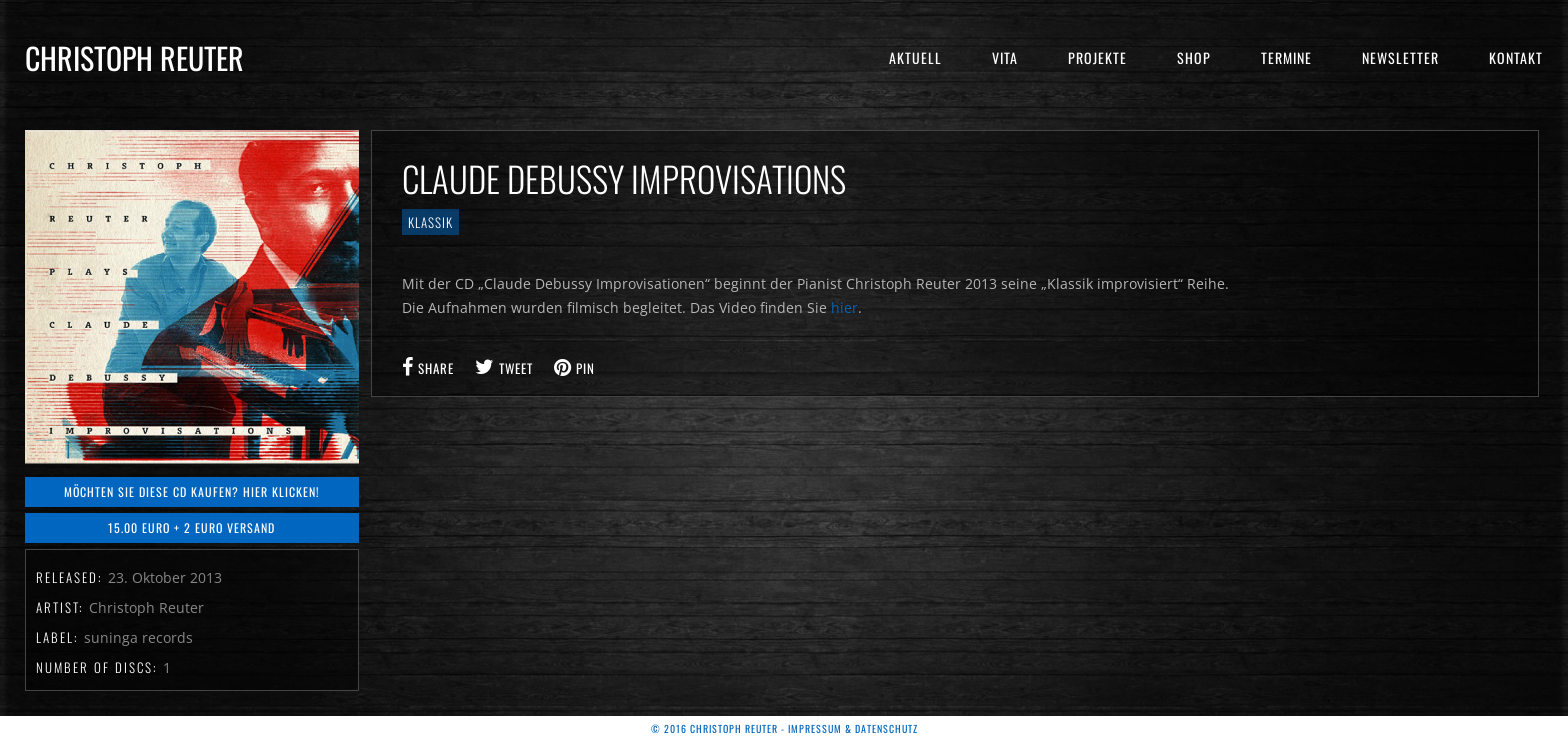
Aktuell (915, 57)
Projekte (1097, 57)
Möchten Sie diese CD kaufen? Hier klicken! (192, 491)
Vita (1005, 57)
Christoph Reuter (134, 57)
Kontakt (1516, 57)
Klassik (430, 222)
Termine (1286, 57)
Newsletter (1400, 57)
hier (844, 307)
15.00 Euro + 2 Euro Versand (191, 527)
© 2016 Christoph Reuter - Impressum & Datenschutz (784, 728)
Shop (1194, 57)
